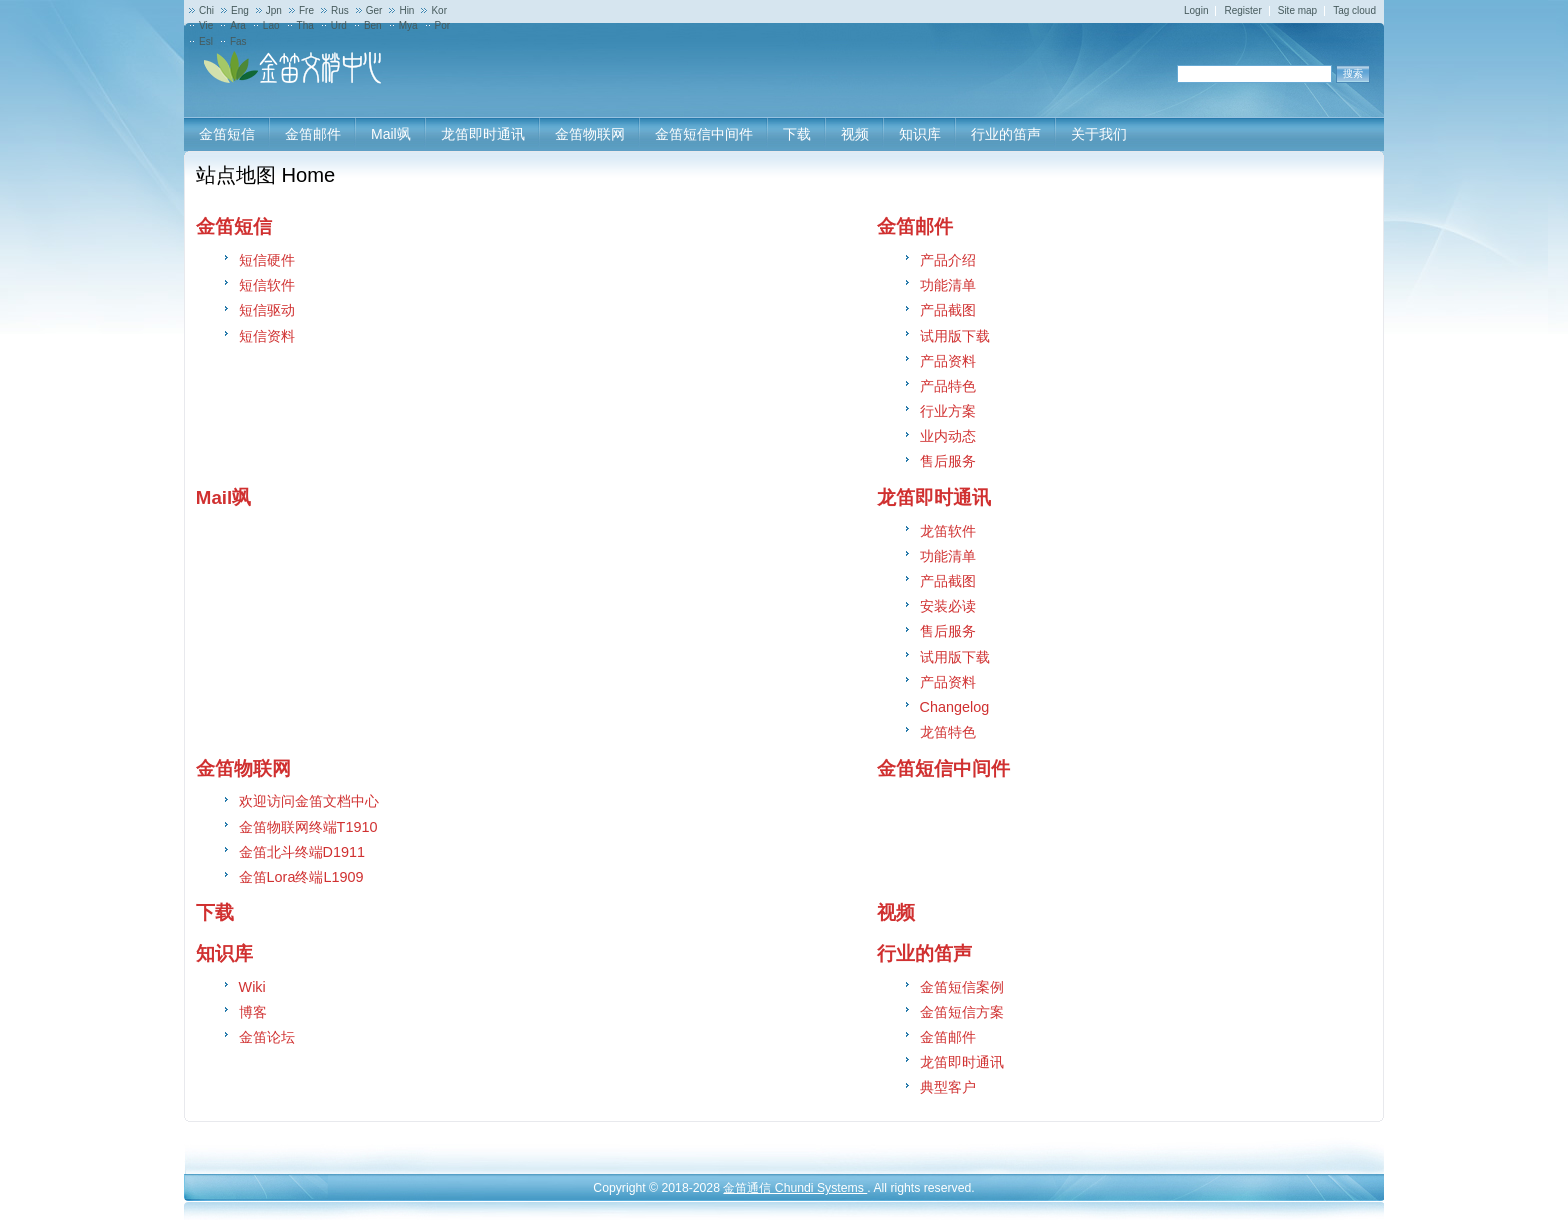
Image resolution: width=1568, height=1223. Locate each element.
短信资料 (267, 336)
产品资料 (948, 361)
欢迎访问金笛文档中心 (309, 801)
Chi (206, 10)
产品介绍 (948, 260)
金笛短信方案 (962, 1012)
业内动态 (948, 436)
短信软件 (267, 285)
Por (443, 25)
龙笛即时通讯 (934, 497)
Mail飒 (223, 497)
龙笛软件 (948, 531)
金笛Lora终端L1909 (301, 877)
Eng (240, 10)
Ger (374, 10)
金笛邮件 (915, 226)
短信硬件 (267, 260)
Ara (238, 25)
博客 (253, 1012)
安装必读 (948, 606)
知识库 (224, 953)
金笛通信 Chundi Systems (795, 1188)
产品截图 (948, 310)
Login (1196, 10)
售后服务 (948, 461)
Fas (238, 41)
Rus (340, 10)
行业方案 (948, 411)
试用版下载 (955, 336)
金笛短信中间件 (943, 768)
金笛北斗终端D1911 (302, 852)
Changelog (955, 707)
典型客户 (948, 1087)
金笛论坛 (267, 1037)
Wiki (252, 987)
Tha (305, 25)
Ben (373, 25)
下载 (215, 912)
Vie (206, 25)
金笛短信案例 (962, 987)
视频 (896, 912)
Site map (1297, 10)
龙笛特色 (948, 732)
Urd (339, 25)
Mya (408, 25)
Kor (439, 10)
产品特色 (948, 386)
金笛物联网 (243, 768)
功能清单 (948, 285)
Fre (306, 10)
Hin (406, 10)
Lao (271, 25)
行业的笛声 (924, 953)
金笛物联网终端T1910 (308, 827)
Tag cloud (1354, 10)
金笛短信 (234, 226)
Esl (206, 41)
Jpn (274, 10)
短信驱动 (267, 310)
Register (1242, 10)
